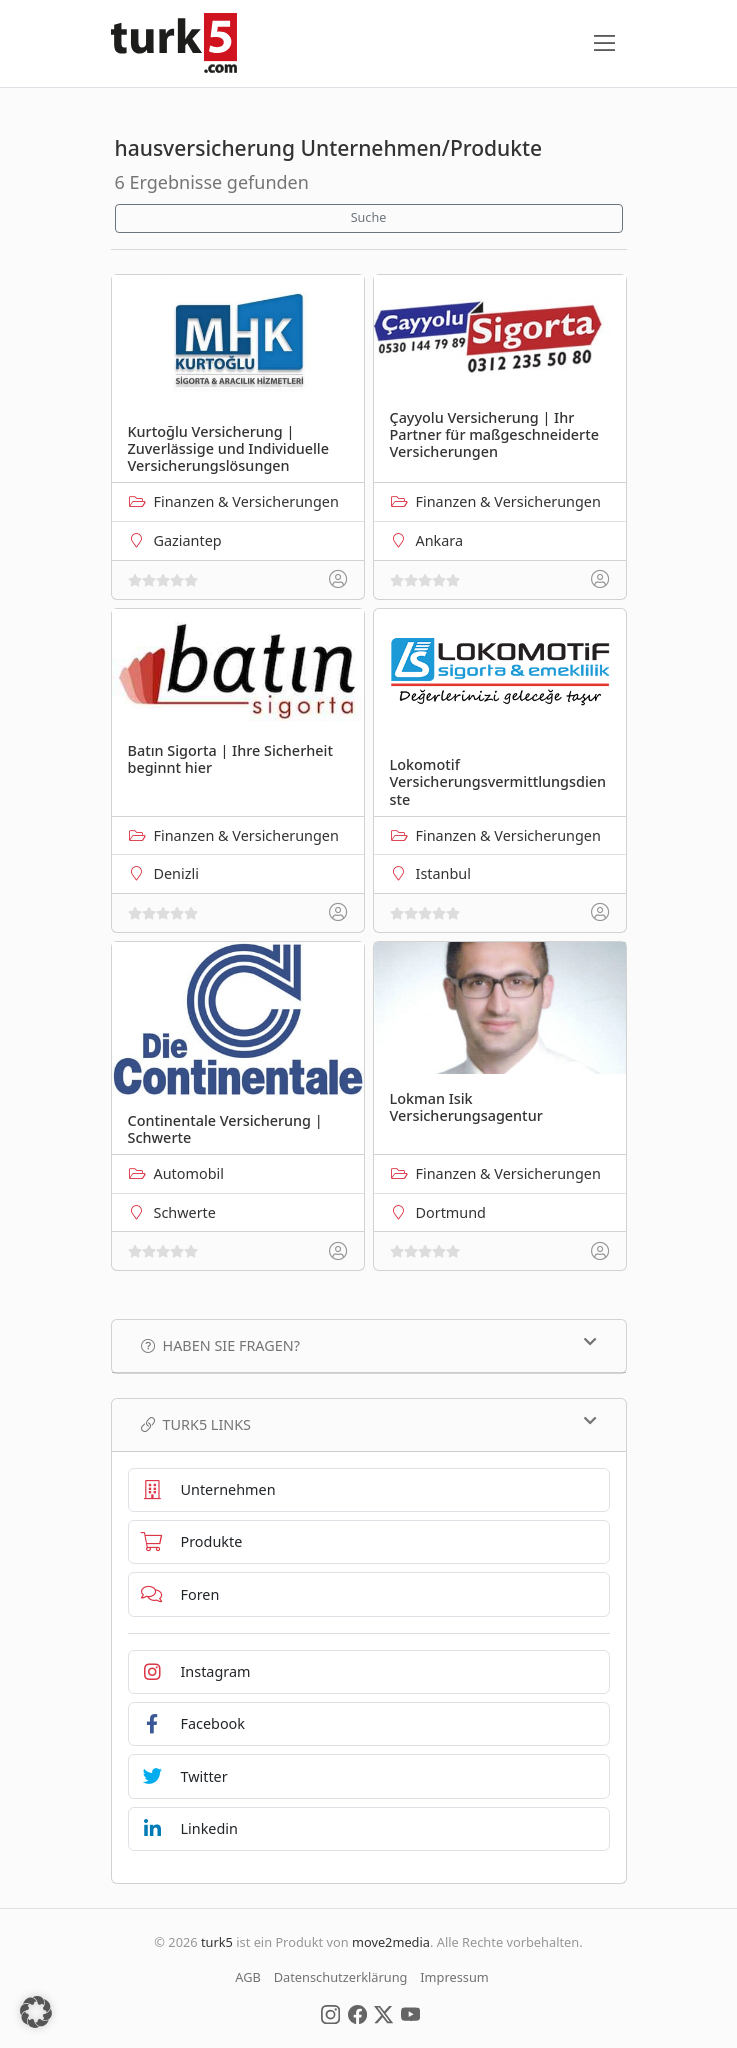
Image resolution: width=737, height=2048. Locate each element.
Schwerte (185, 1212)
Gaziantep (188, 540)
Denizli (176, 873)
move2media (391, 1942)
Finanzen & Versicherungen (246, 501)
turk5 (217, 1942)
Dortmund (451, 1212)
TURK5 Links (369, 1424)
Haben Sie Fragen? (369, 1345)
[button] (36, 2012)
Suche (369, 217)
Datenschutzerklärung (341, 1977)
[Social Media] (330, 2013)
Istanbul (443, 873)
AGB (248, 1977)
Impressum (454, 1977)
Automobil (189, 1173)
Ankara (440, 540)
